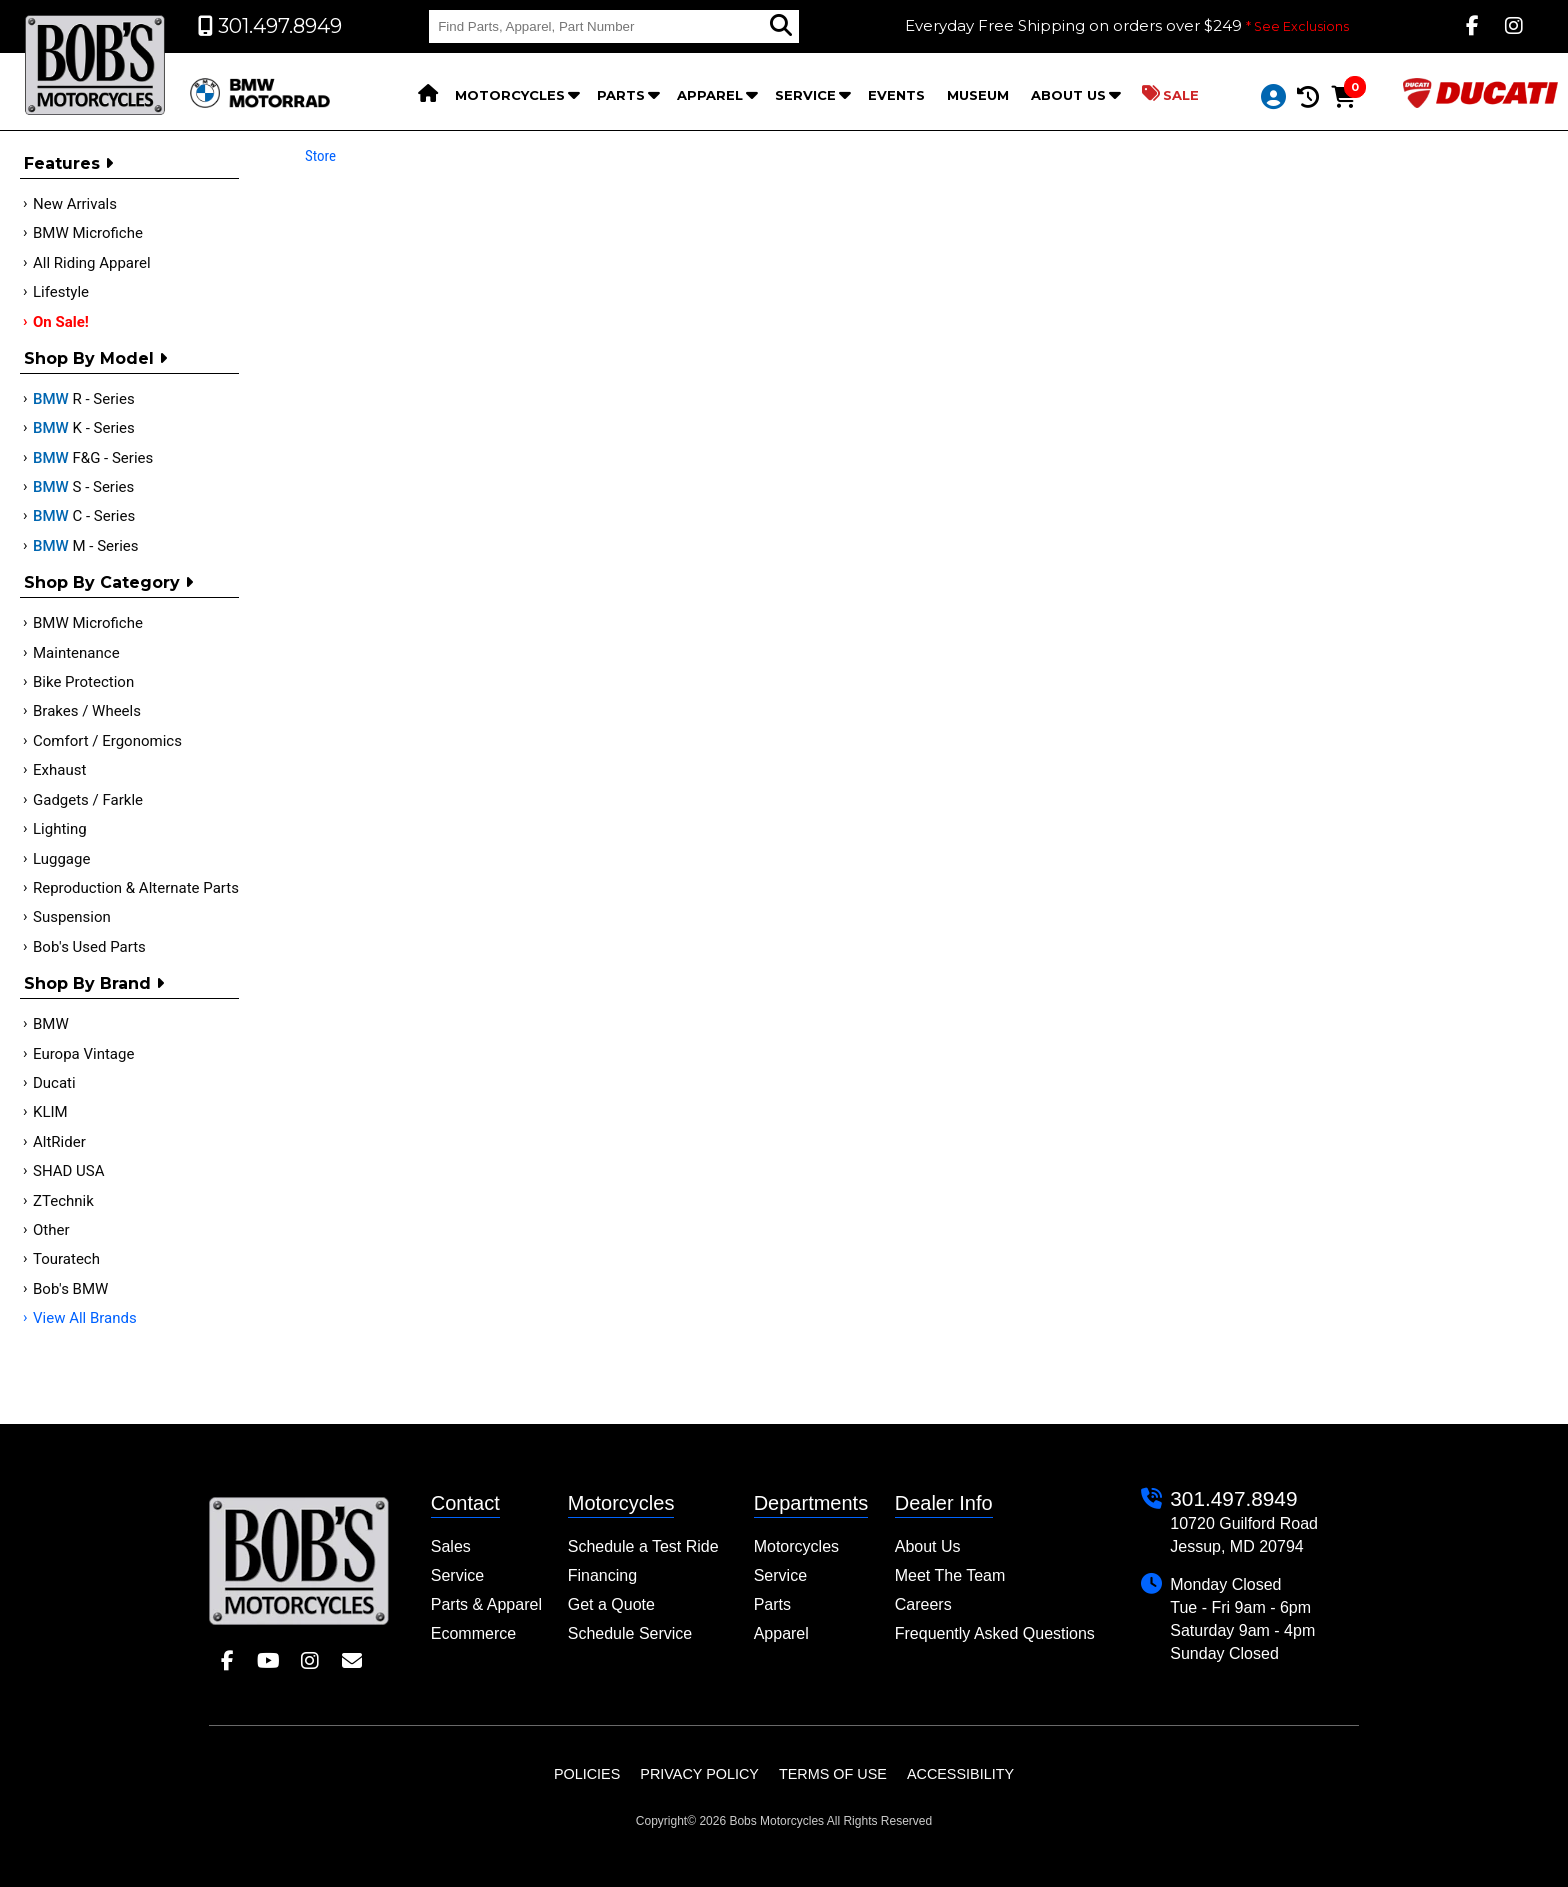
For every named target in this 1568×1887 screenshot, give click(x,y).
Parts (621, 95)
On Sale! (61, 322)
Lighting (60, 829)
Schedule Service (630, 1633)
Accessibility (960, 1774)
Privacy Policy (699, 1774)
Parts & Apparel (486, 1604)
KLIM (50, 1112)
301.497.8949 (1233, 1498)
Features (68, 163)
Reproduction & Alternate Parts (136, 888)
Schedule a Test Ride (643, 1546)
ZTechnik (63, 1201)
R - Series (84, 399)
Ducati (54, 1083)
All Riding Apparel (92, 263)
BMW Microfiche (88, 233)
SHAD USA (69, 1171)
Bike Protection (83, 682)
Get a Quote (611, 1604)
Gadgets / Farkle (88, 800)
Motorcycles (510, 95)
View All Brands (85, 1318)
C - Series (84, 516)
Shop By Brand (94, 983)
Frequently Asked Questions (995, 1633)
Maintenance (76, 653)
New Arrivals (75, 204)
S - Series (83, 487)
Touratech (66, 1259)
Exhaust (59, 770)
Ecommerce (473, 1633)
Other (51, 1230)
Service (805, 95)
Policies (587, 1774)
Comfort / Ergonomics (107, 741)
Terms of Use (833, 1774)
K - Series (84, 428)
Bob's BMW (70, 1289)
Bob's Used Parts (89, 947)
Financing (602, 1575)
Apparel (710, 95)
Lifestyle (61, 292)
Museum (978, 95)
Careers (923, 1604)
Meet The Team (950, 1575)
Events (896, 95)
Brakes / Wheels (87, 711)
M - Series (86, 546)
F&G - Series (93, 458)
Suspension (72, 917)
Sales (451, 1546)
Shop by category (108, 582)
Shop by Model (95, 358)
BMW (51, 1024)
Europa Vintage (83, 1054)
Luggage (61, 859)
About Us (1068, 95)
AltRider (59, 1142)
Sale (1170, 94)
